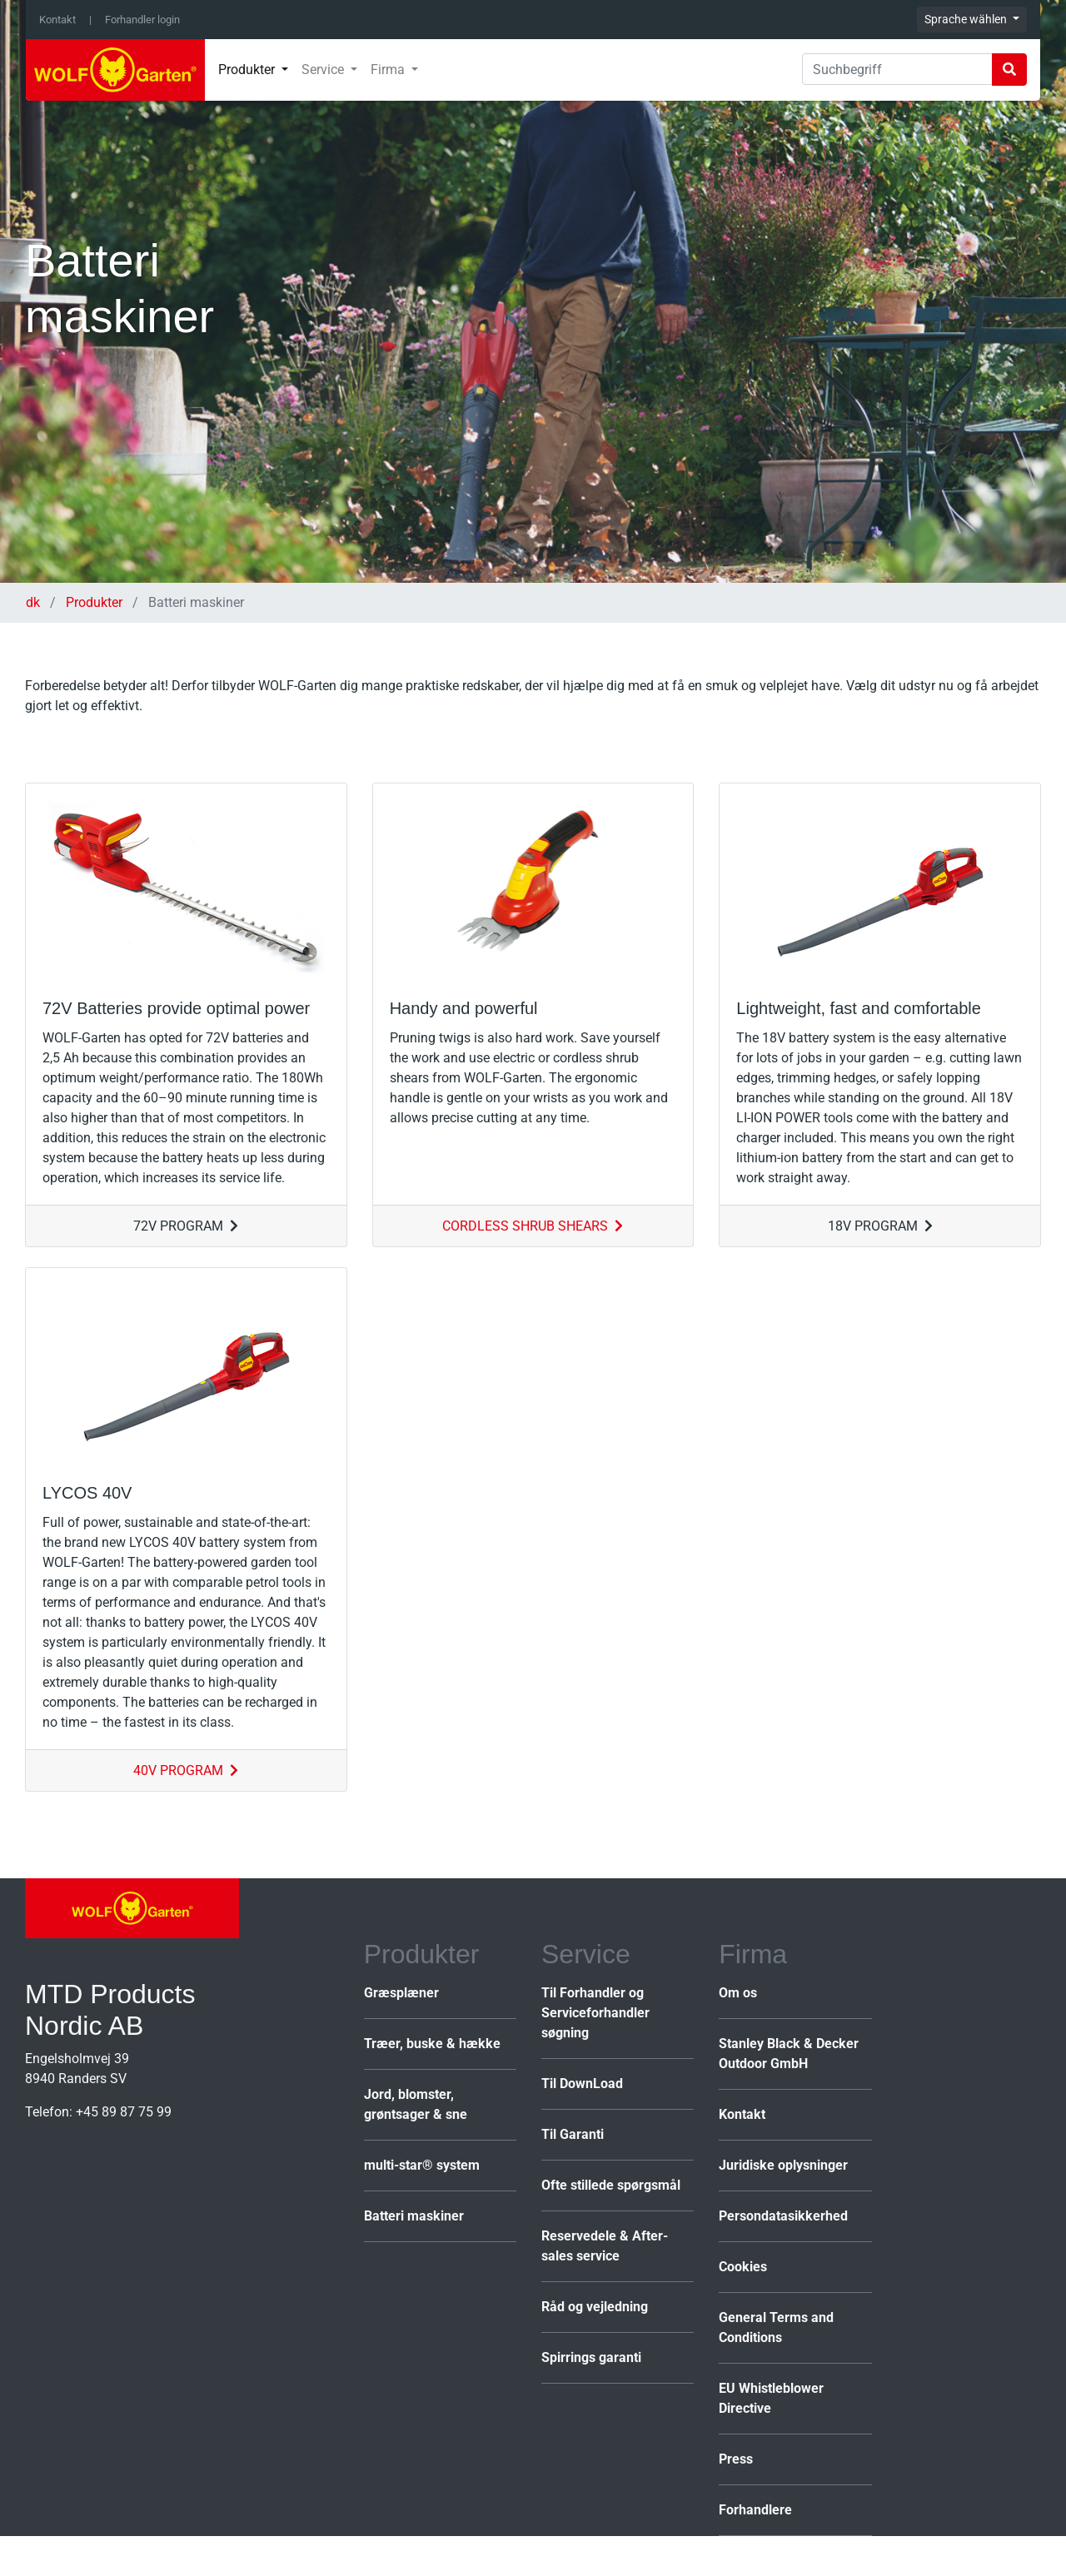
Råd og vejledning (594, 2307)
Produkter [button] (248, 69)
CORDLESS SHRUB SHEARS (532, 1226)
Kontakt (57, 19)
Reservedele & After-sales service (604, 2246)
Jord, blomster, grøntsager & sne (415, 2104)
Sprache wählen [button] (966, 19)
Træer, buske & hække (432, 2043)
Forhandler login (142, 19)
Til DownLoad (582, 2083)
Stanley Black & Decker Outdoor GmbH (789, 2053)
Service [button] (324, 69)
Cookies (743, 2267)
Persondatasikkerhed (783, 2216)
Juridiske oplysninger (783, 2165)
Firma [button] (389, 69)
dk (34, 602)
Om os (738, 1993)
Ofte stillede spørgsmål (610, 2185)
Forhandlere (755, 2510)
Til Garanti (572, 2134)
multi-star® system (422, 2165)
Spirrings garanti (591, 2357)
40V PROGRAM (185, 1770)
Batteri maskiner (414, 2216)
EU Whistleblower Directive (771, 2398)
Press (736, 2459)
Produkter (94, 602)
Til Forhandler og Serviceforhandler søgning (595, 2013)
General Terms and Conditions (776, 2327)
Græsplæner (401, 1993)
